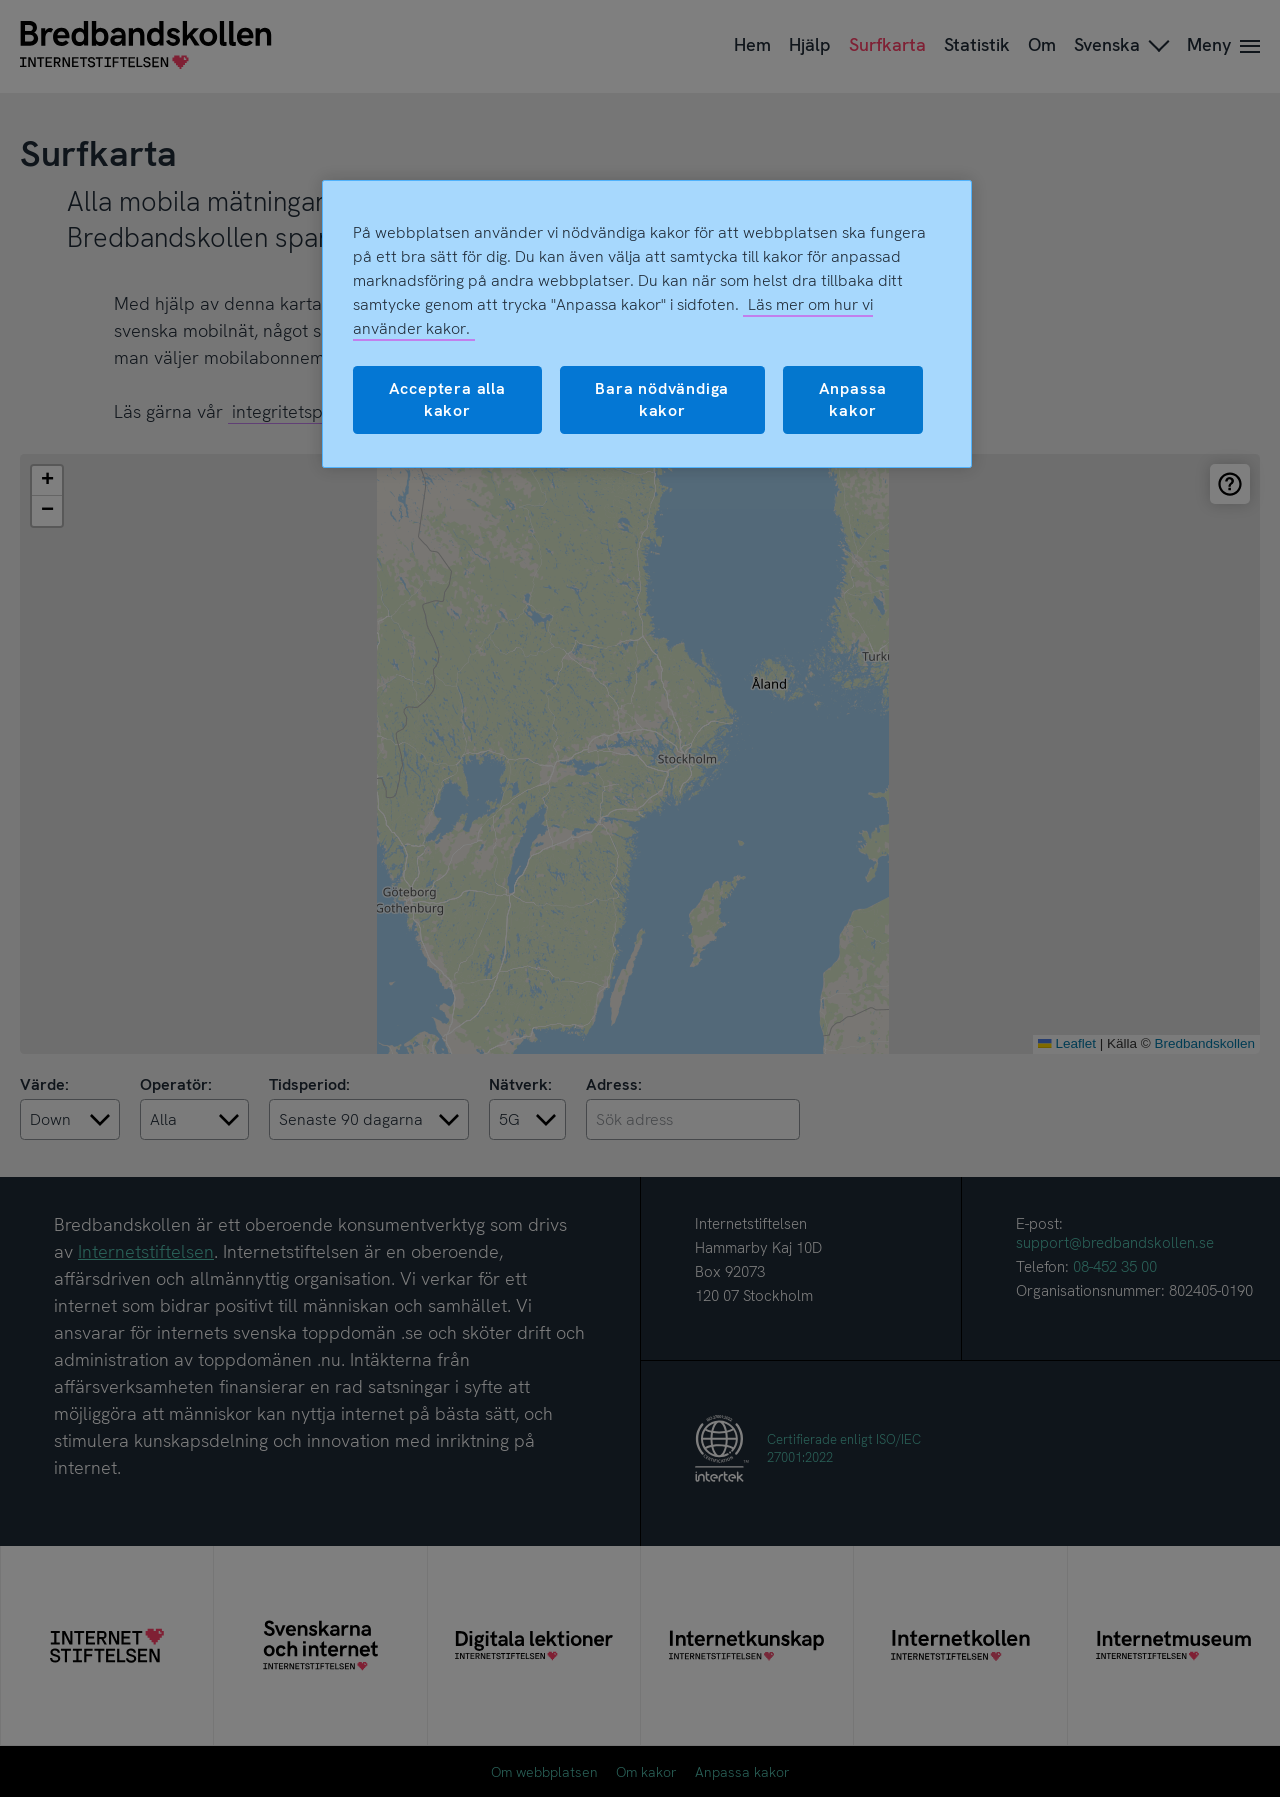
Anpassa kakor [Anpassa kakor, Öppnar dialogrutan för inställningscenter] (853, 399)
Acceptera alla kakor (447, 399)
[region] (647, 324)
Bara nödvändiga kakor (662, 399)
